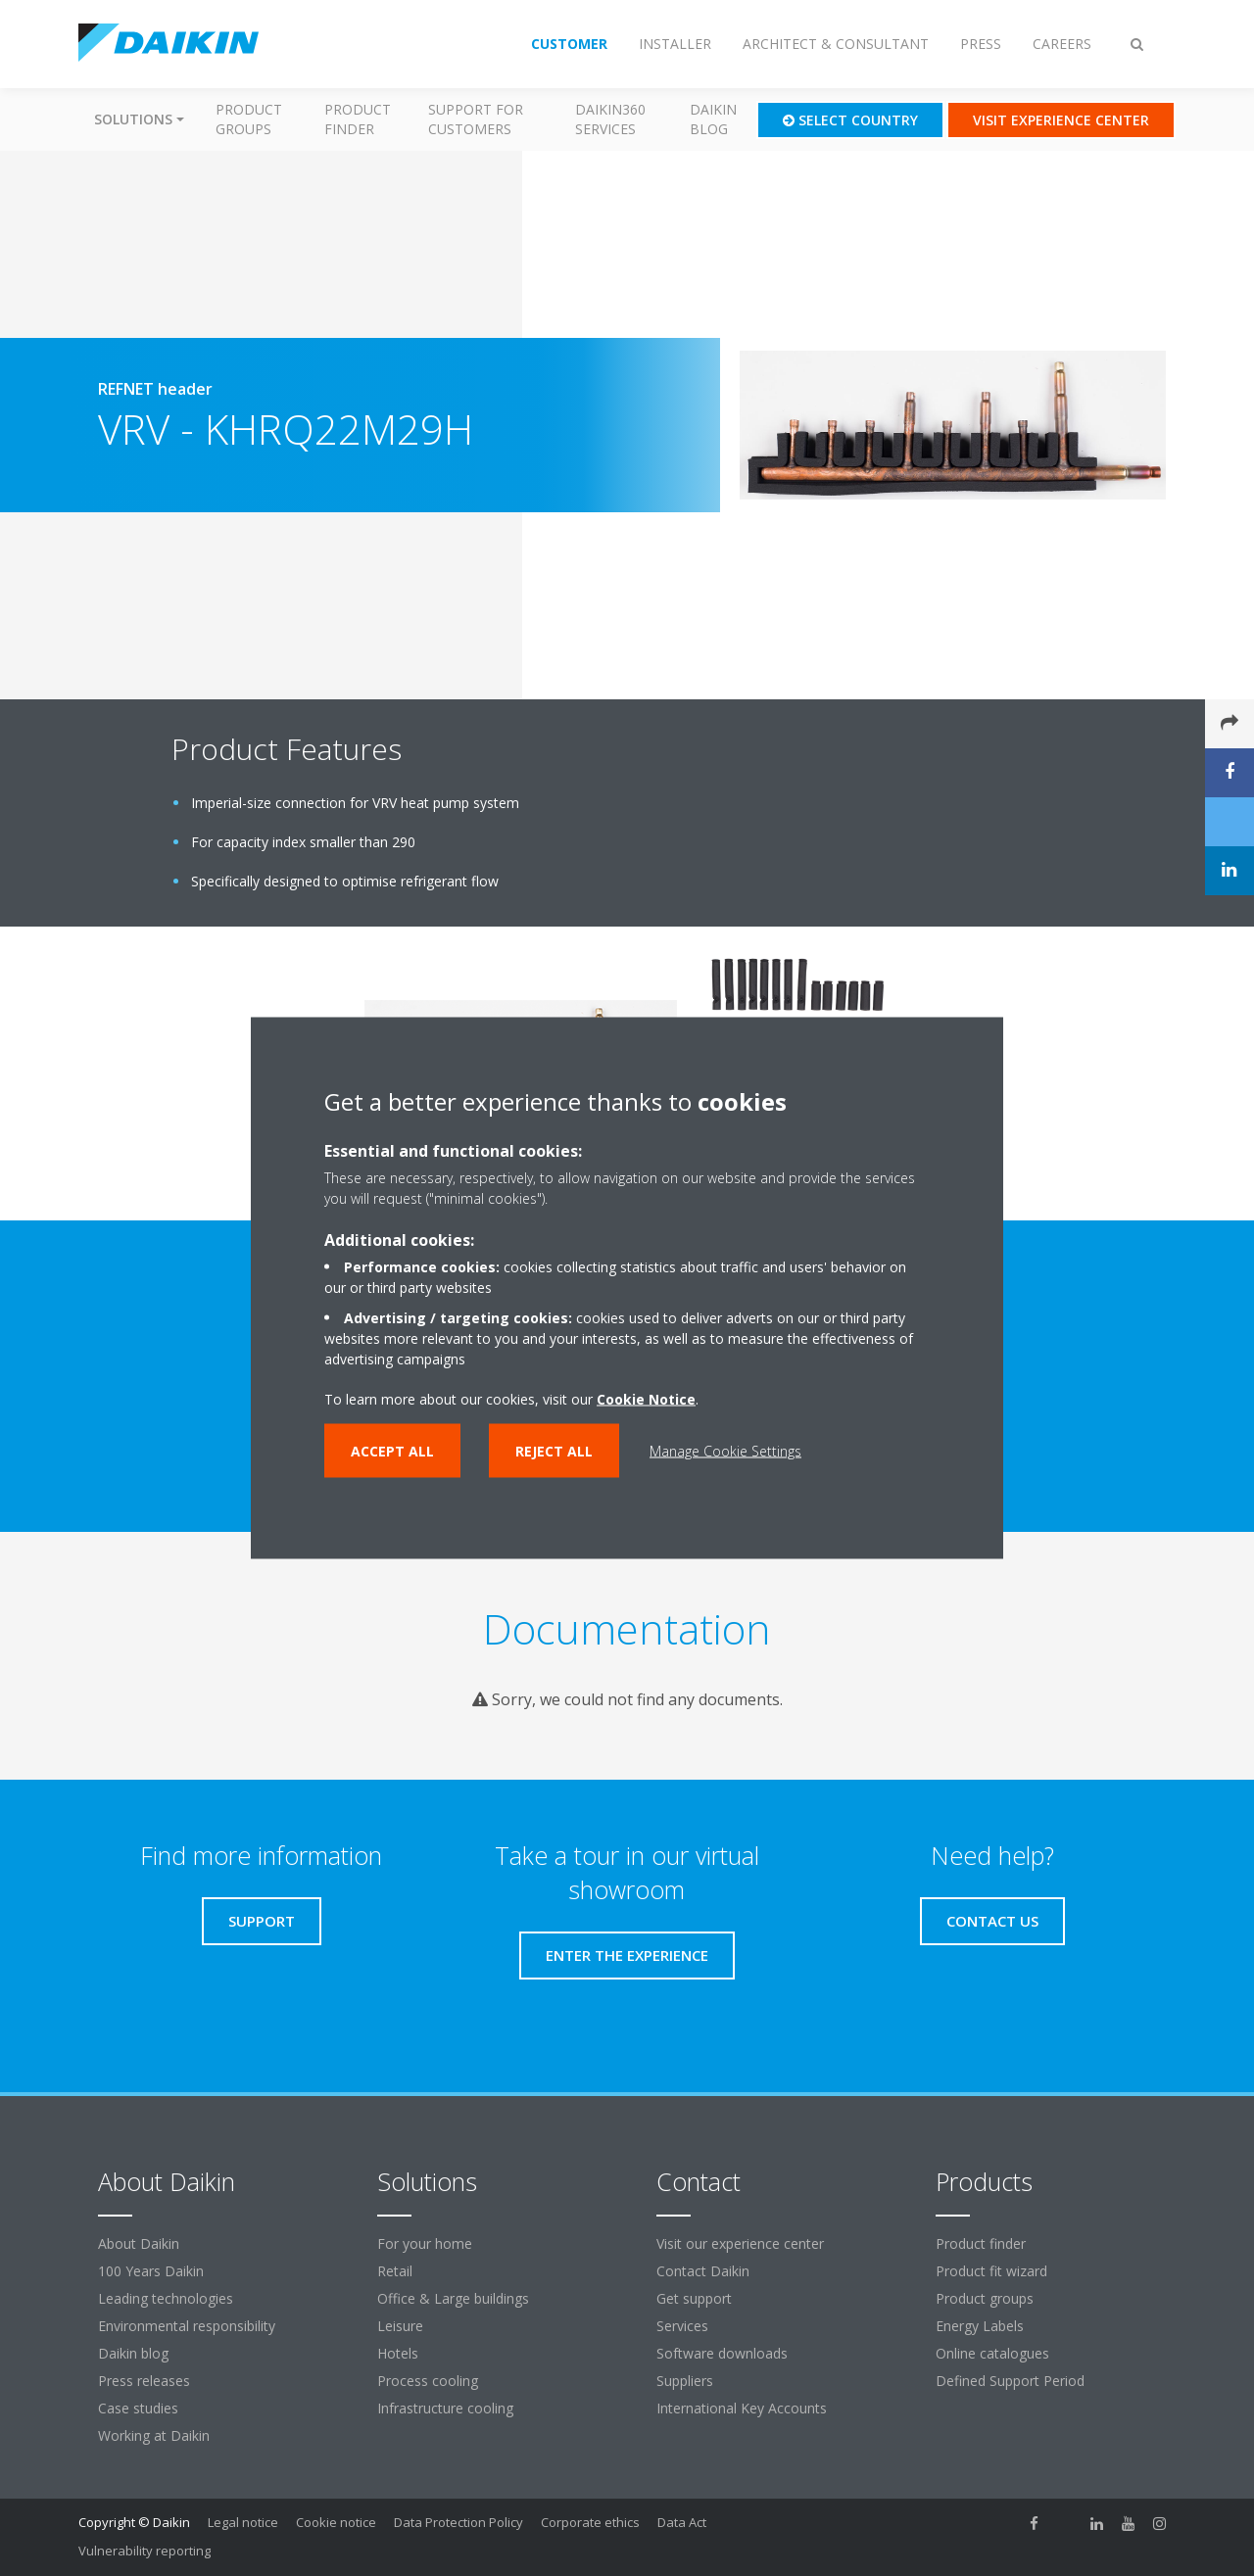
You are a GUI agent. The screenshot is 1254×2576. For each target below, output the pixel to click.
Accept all (392, 1451)
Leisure (400, 2325)
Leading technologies (165, 2298)
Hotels (397, 2353)
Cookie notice (336, 2522)
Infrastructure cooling (445, 2408)
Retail (394, 2271)
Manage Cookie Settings (725, 1451)
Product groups (249, 119)
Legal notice (243, 2522)
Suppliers (684, 2380)
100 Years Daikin (151, 2271)
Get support (694, 2298)
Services (682, 2325)
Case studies (138, 2408)
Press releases (144, 2380)
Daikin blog (713, 119)
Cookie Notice (646, 1399)
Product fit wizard (991, 2271)
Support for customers (475, 119)
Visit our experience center (740, 2243)
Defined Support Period (1012, 2380)
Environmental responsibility (186, 2325)
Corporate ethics (590, 2522)
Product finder (357, 119)
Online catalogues (992, 2353)
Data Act (681, 2522)
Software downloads (722, 2353)
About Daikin (138, 2243)
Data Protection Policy (458, 2522)
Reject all (554, 1451)
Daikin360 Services (610, 119)
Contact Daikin (702, 2271)
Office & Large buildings (453, 2298)
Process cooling (427, 2380)
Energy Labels (980, 2325)
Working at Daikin (154, 2435)
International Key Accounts (741, 2408)
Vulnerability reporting (144, 2550)
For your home (424, 2243)
